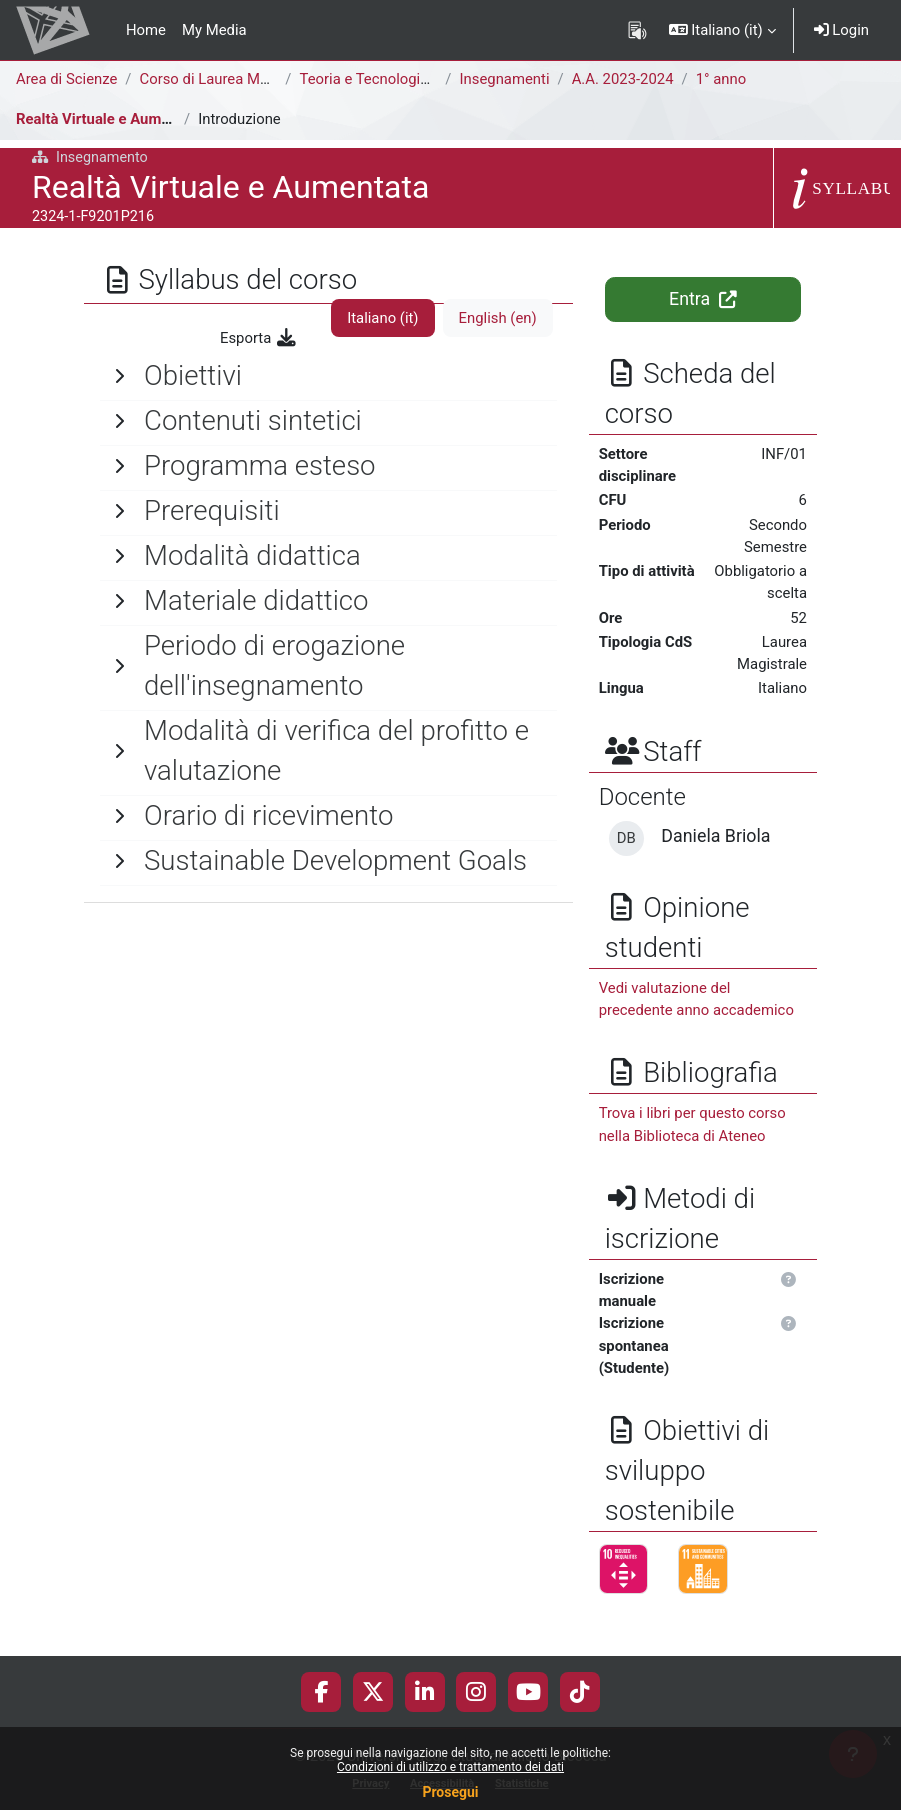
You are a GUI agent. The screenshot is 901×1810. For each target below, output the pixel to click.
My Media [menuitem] (214, 30)
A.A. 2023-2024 (623, 79)
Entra (702, 299)
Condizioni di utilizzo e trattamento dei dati (450, 1767)
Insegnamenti (505, 79)
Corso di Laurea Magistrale (228, 79)
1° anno (721, 79)
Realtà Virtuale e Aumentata (110, 119)
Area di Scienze (66, 79)
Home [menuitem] (146, 30)
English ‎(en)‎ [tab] (498, 318)
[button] (722, 30)
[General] (328, 376)
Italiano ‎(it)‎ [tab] (382, 318)
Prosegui (450, 1792)
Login (841, 30)
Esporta (259, 338)
